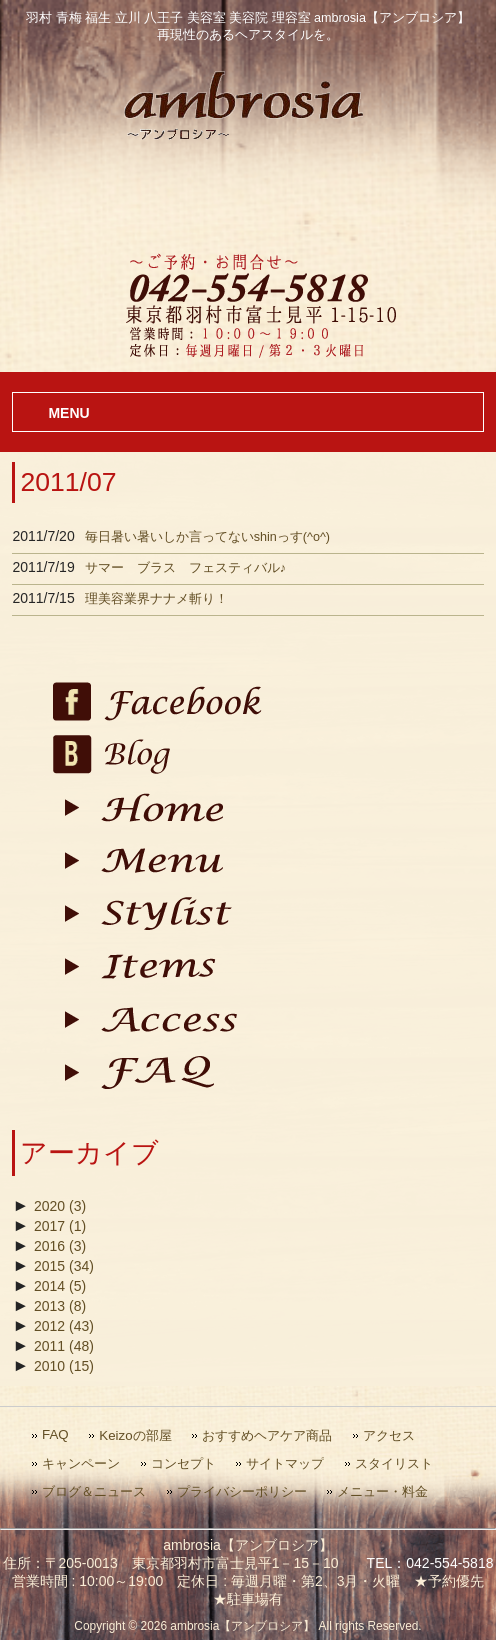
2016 (60, 1246)
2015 (64, 1266)
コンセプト (183, 1463)
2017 (60, 1226)
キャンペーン (81, 1463)
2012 (64, 1326)
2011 (64, 1346)
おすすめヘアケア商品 (267, 1435)
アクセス (389, 1435)
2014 (60, 1286)
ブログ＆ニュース (94, 1491)
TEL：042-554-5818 (430, 1563)
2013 (60, 1306)
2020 (60, 1206)
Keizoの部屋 (135, 1435)
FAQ (55, 1434)
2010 (64, 1366)
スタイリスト (394, 1463)
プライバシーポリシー (242, 1491)
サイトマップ (285, 1463)
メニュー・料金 (382, 1491)
